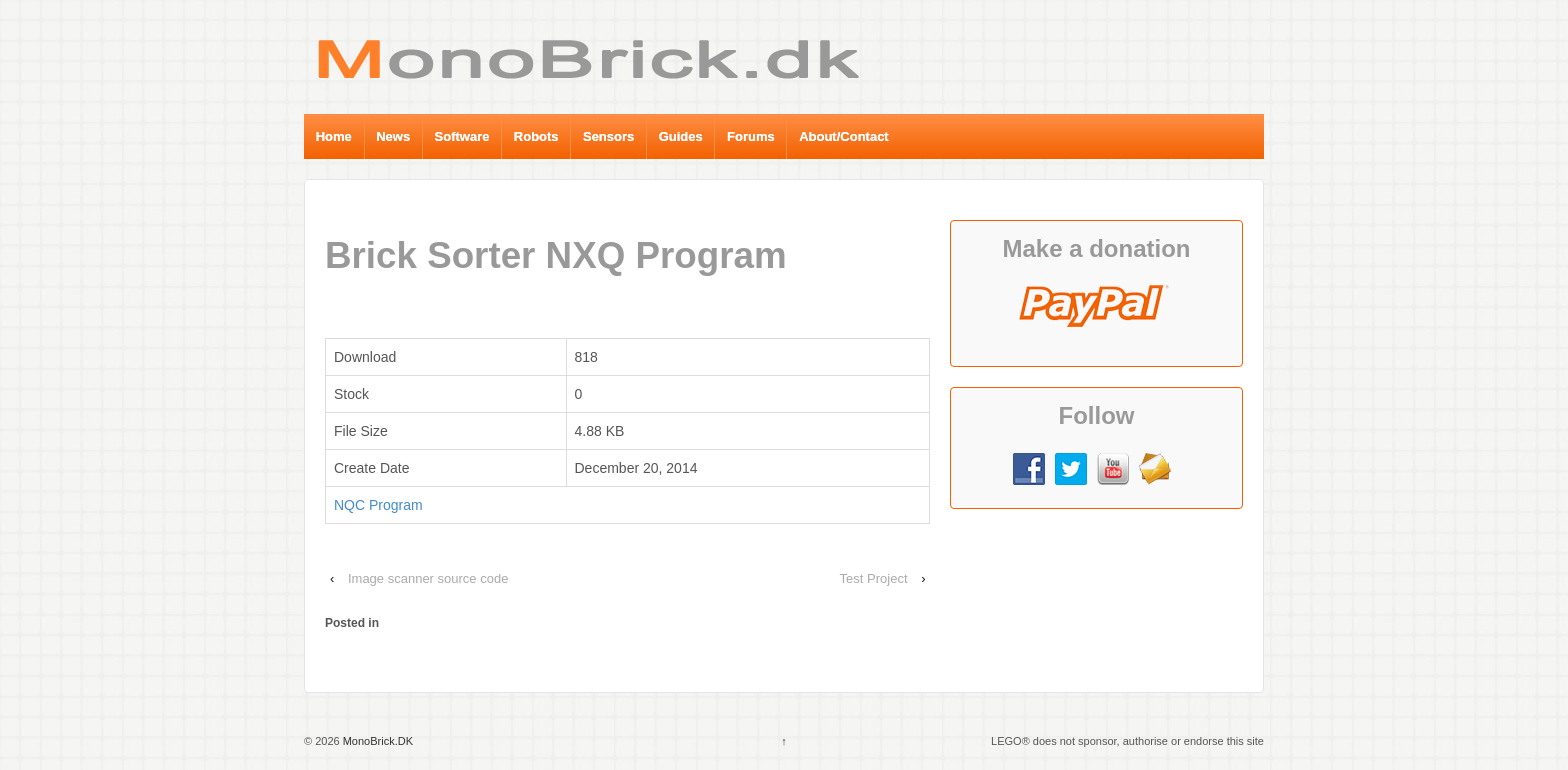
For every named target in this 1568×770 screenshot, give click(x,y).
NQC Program (378, 505)
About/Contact (844, 136)
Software (462, 136)
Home (334, 136)
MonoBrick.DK (376, 741)
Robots (536, 136)
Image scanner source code (428, 578)
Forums (751, 136)
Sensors (608, 136)
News (393, 136)
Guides (681, 136)
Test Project (874, 578)
